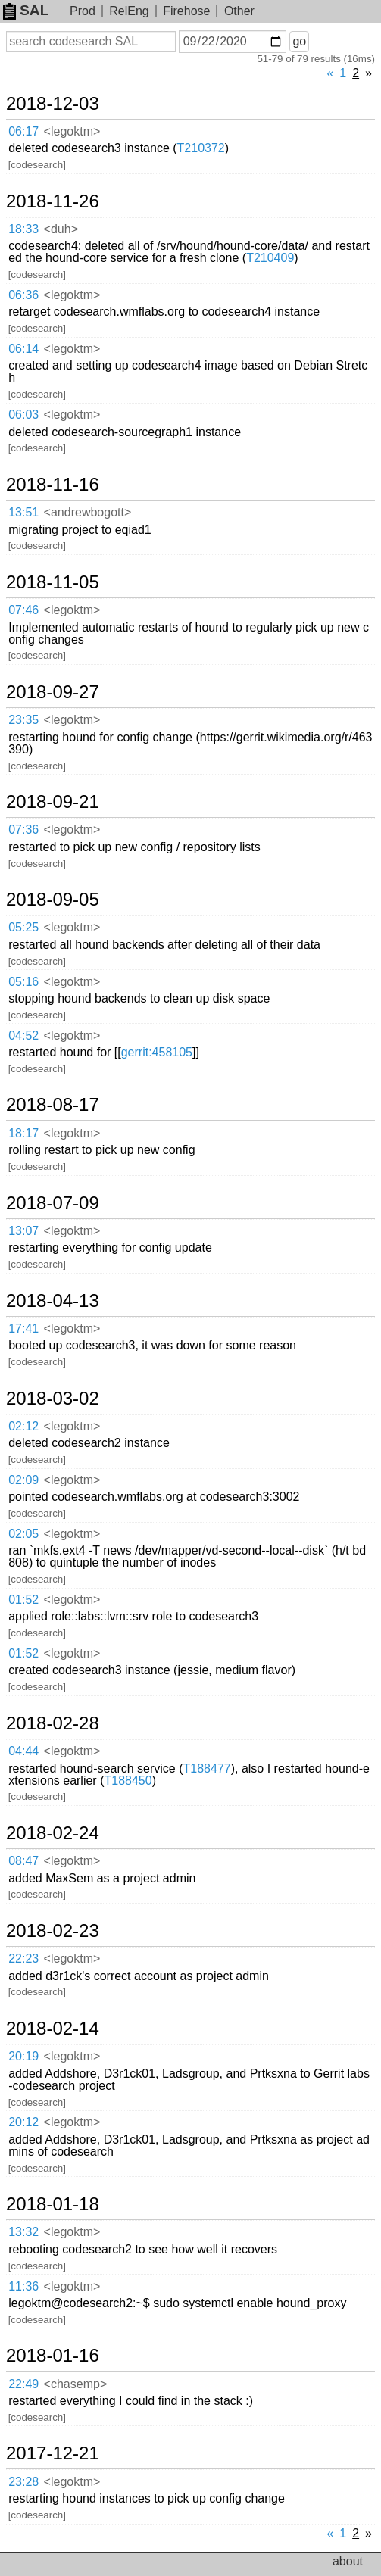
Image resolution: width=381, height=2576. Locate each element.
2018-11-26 (52, 201)
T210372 (201, 148)
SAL (25, 10)
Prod (82, 11)
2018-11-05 (52, 582)
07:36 (23, 829)
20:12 (23, 2122)
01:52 (23, 1599)
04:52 (23, 1035)
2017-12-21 (52, 2453)
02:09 (23, 1480)
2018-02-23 (52, 1931)
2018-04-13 (52, 1301)
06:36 (23, 294)
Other (239, 11)
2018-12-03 (52, 104)
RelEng (128, 11)
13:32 (23, 2231)
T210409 (270, 257)
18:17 (23, 1133)
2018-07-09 (52, 1203)
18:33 (23, 229)
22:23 (23, 1958)
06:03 (23, 414)
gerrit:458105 (156, 1052)
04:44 (23, 1751)
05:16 (23, 981)
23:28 (23, 2481)
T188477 (207, 1768)
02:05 (23, 1533)
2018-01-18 (52, 2204)
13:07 (23, 1230)
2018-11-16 (52, 485)
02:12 (23, 1426)
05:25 (23, 927)
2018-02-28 (52, 1723)
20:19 (23, 2056)
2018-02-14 (52, 2028)
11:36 (23, 2286)
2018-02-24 (52, 1833)
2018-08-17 (52, 1105)
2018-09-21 (52, 802)
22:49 (23, 2384)
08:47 (23, 1860)
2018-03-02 (52, 1398)
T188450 (127, 1780)
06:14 (23, 348)
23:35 (23, 719)
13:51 (23, 512)
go (299, 41)
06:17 (23, 131)
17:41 (23, 1328)
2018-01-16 (52, 2356)
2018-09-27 (52, 692)
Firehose (186, 11)
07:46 (23, 609)
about (348, 2561)
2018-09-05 (52, 899)
